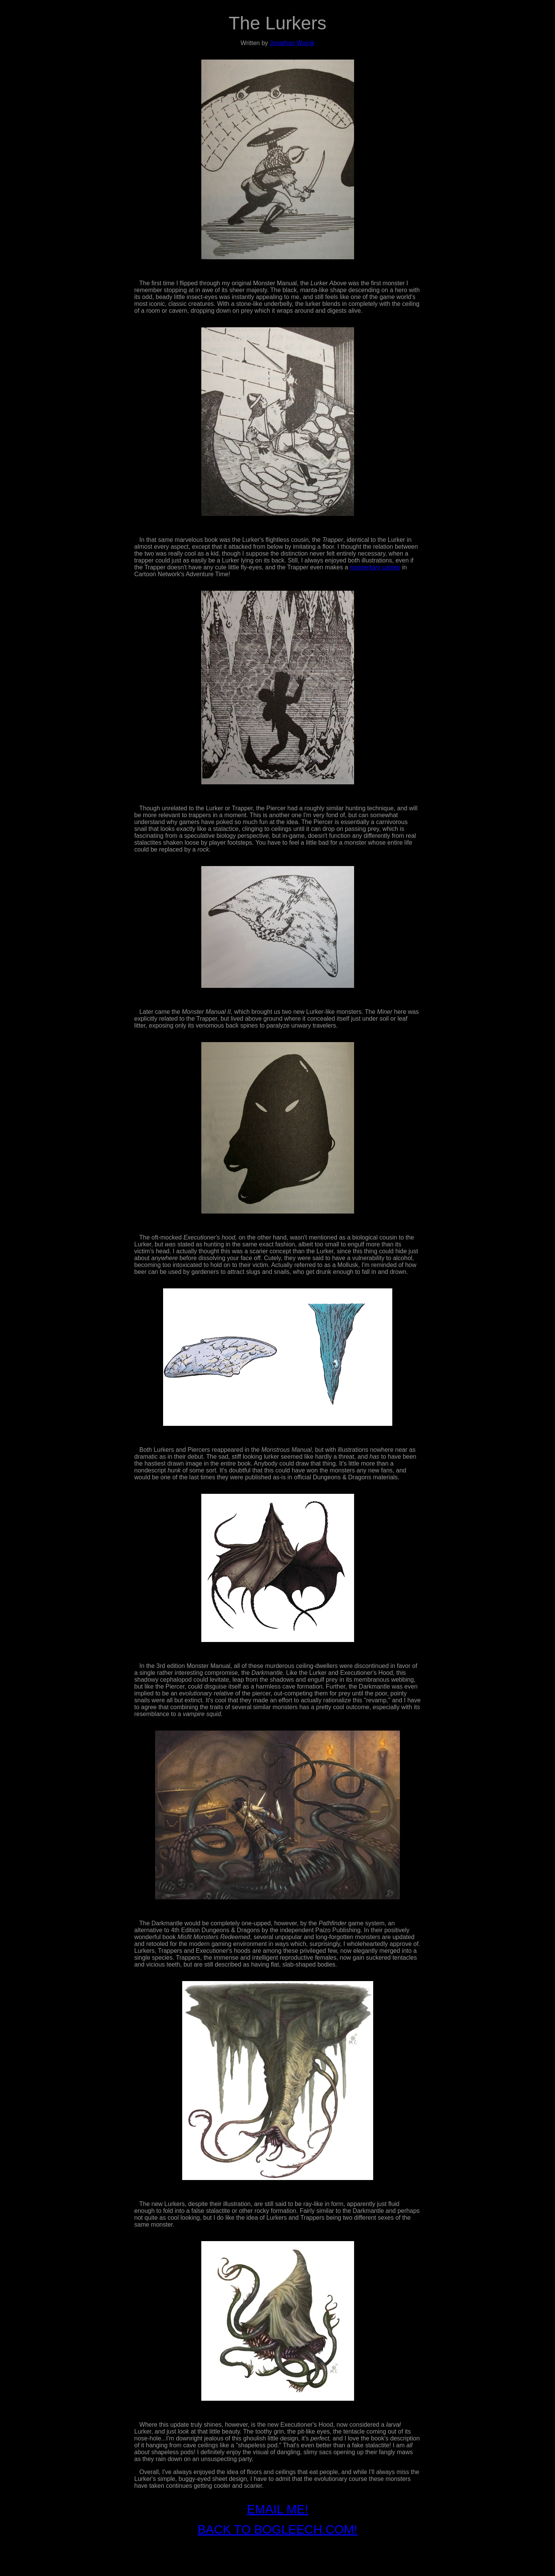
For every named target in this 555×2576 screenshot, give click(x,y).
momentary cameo (375, 567)
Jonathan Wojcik (292, 43)
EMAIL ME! (277, 2509)
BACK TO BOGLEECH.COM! (277, 2529)
